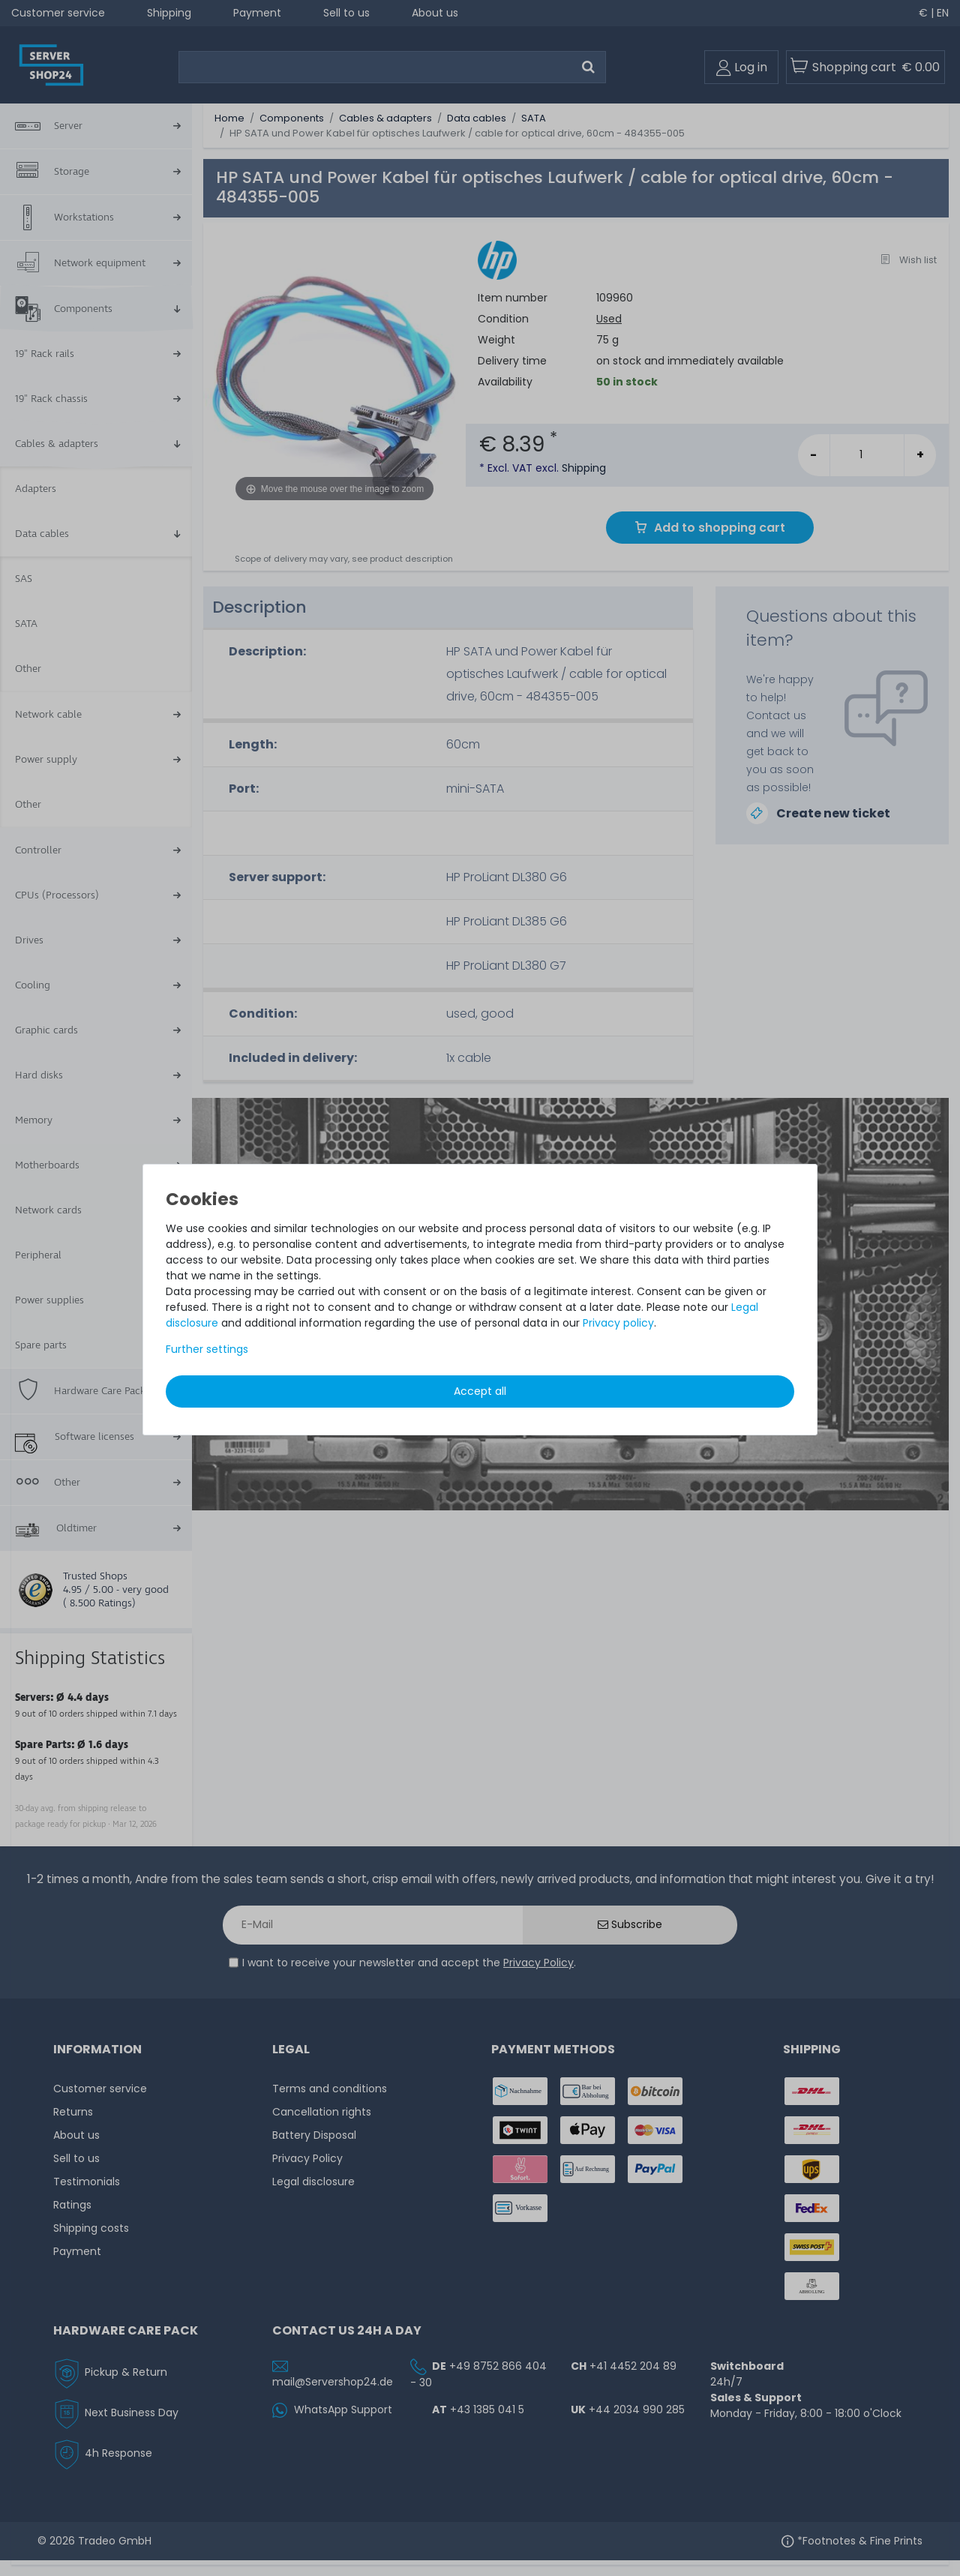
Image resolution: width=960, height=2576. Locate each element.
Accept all (480, 1391)
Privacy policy (618, 1322)
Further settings (207, 1349)
